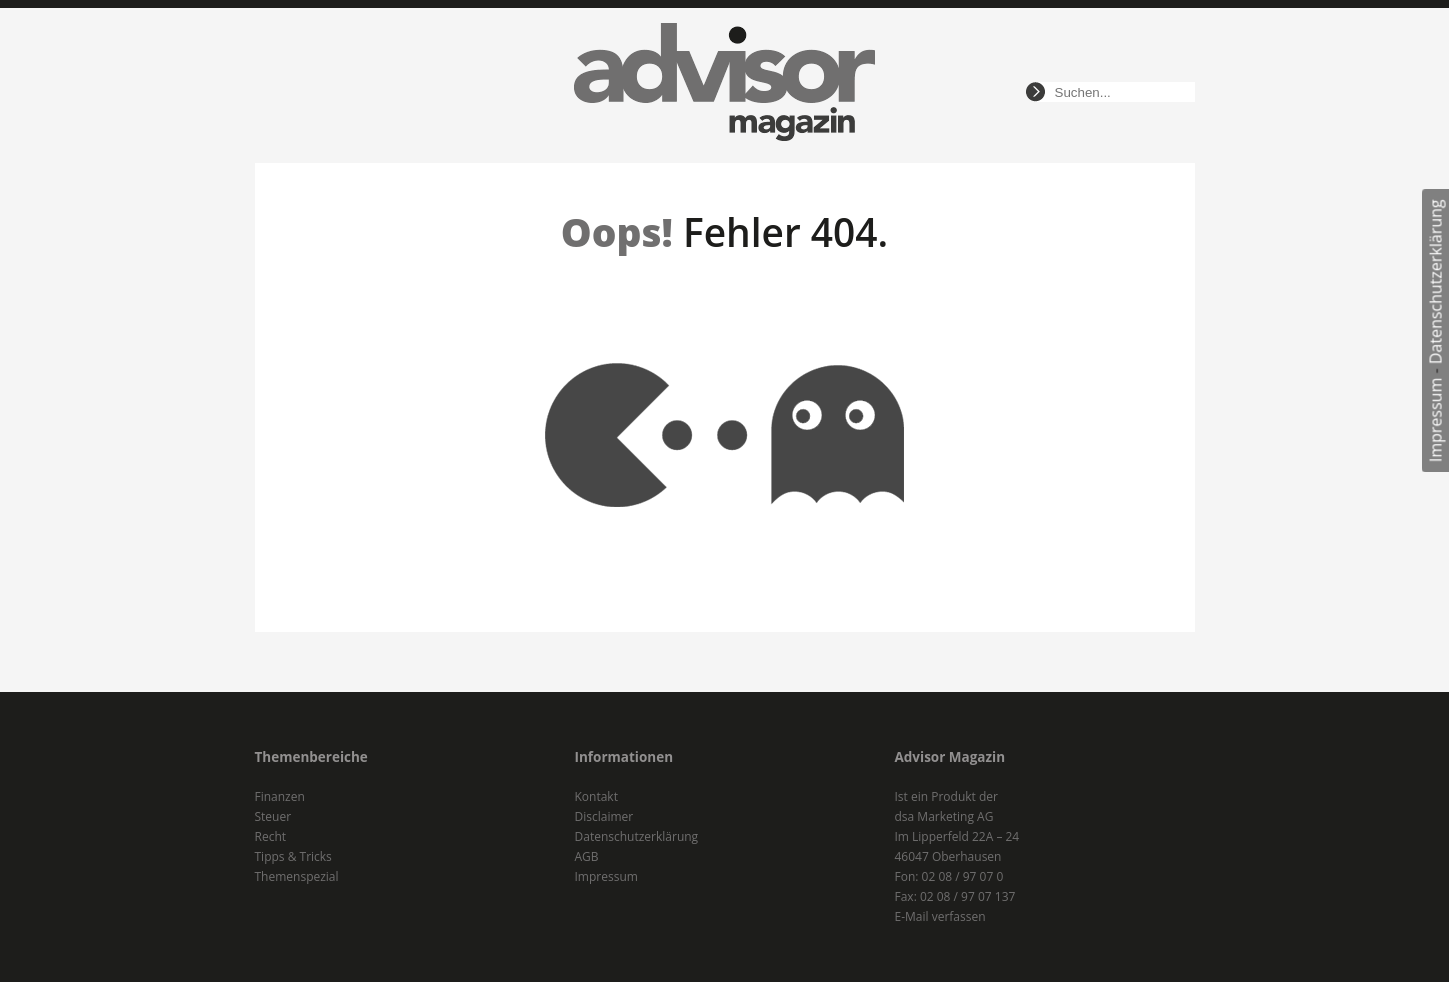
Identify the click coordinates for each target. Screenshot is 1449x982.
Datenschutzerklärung (1436, 281)
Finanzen (280, 796)
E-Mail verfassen (940, 916)
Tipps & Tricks (293, 856)
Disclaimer (604, 816)
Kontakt (596, 796)
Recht (271, 836)
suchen (1035, 92)
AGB (587, 856)
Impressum (1436, 420)
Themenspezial (297, 876)
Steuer (273, 816)
